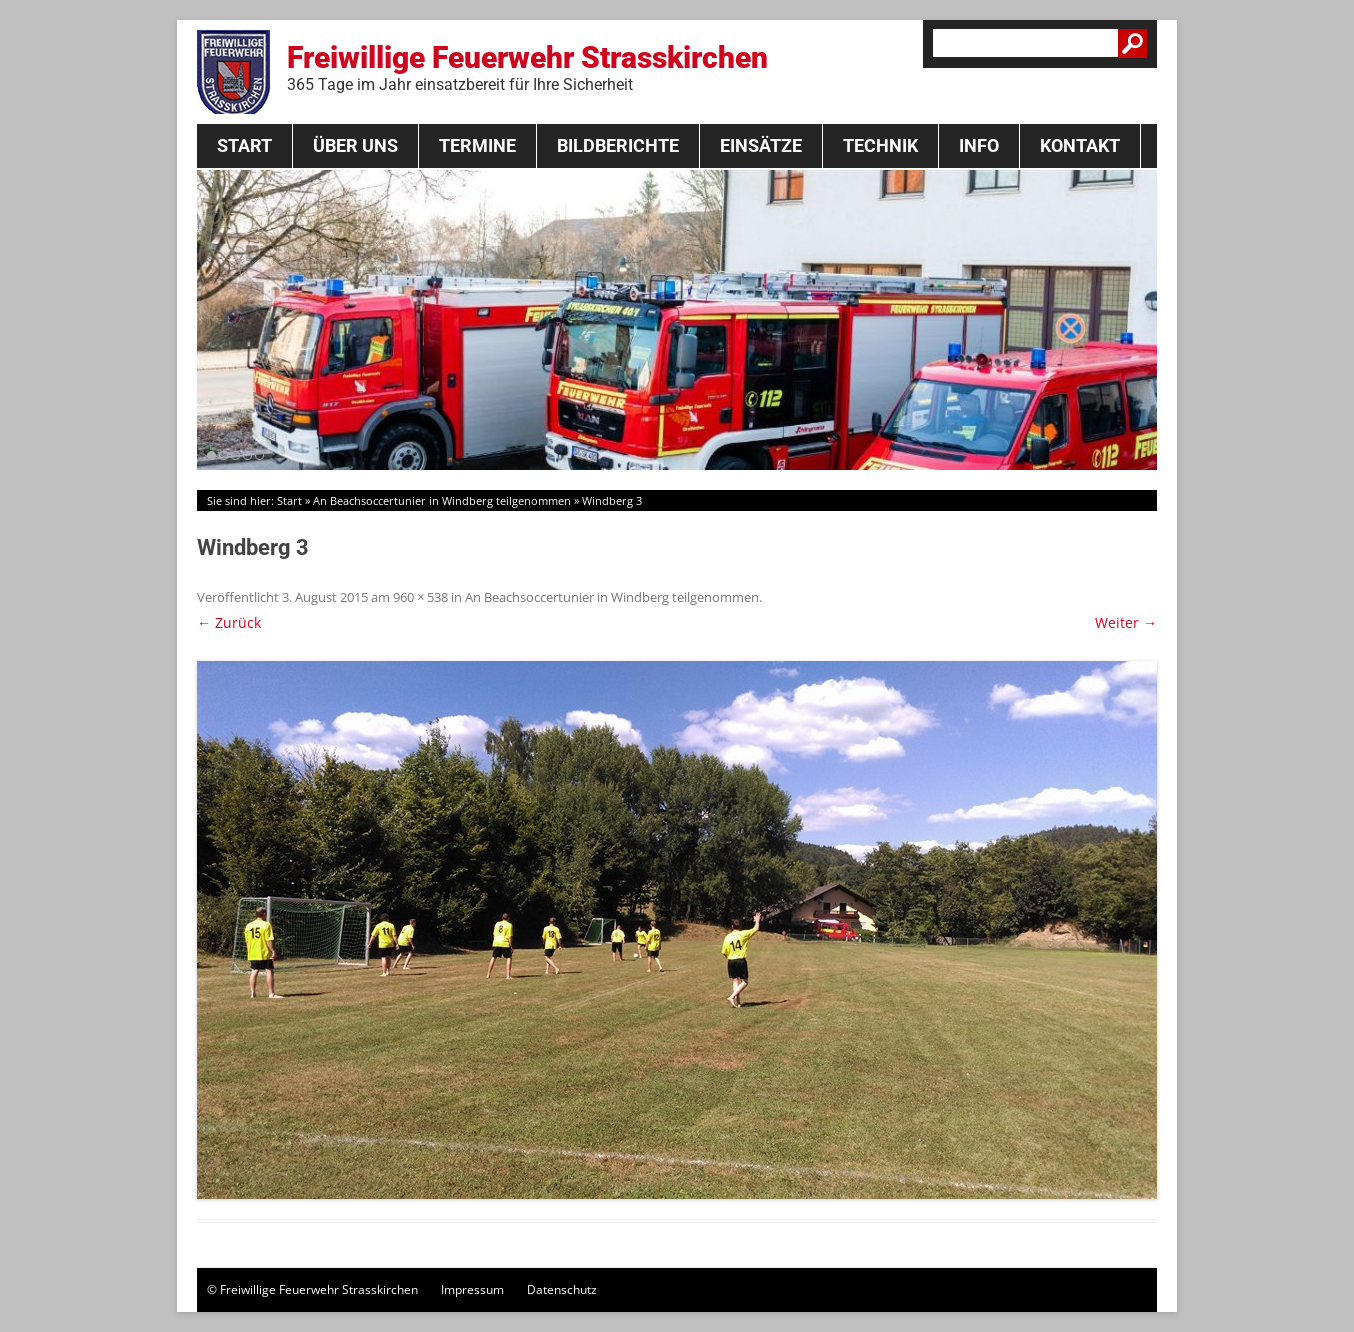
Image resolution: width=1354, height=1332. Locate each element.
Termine (477, 145)
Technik (880, 145)
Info (979, 145)
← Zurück (229, 622)
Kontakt (1080, 145)
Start (244, 145)
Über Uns (355, 145)
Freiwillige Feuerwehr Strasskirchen (527, 67)
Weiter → (1126, 622)
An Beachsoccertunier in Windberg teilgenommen (442, 500)
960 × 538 (420, 597)
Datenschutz (562, 1289)
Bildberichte (618, 145)
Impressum (472, 1289)
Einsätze (761, 145)
